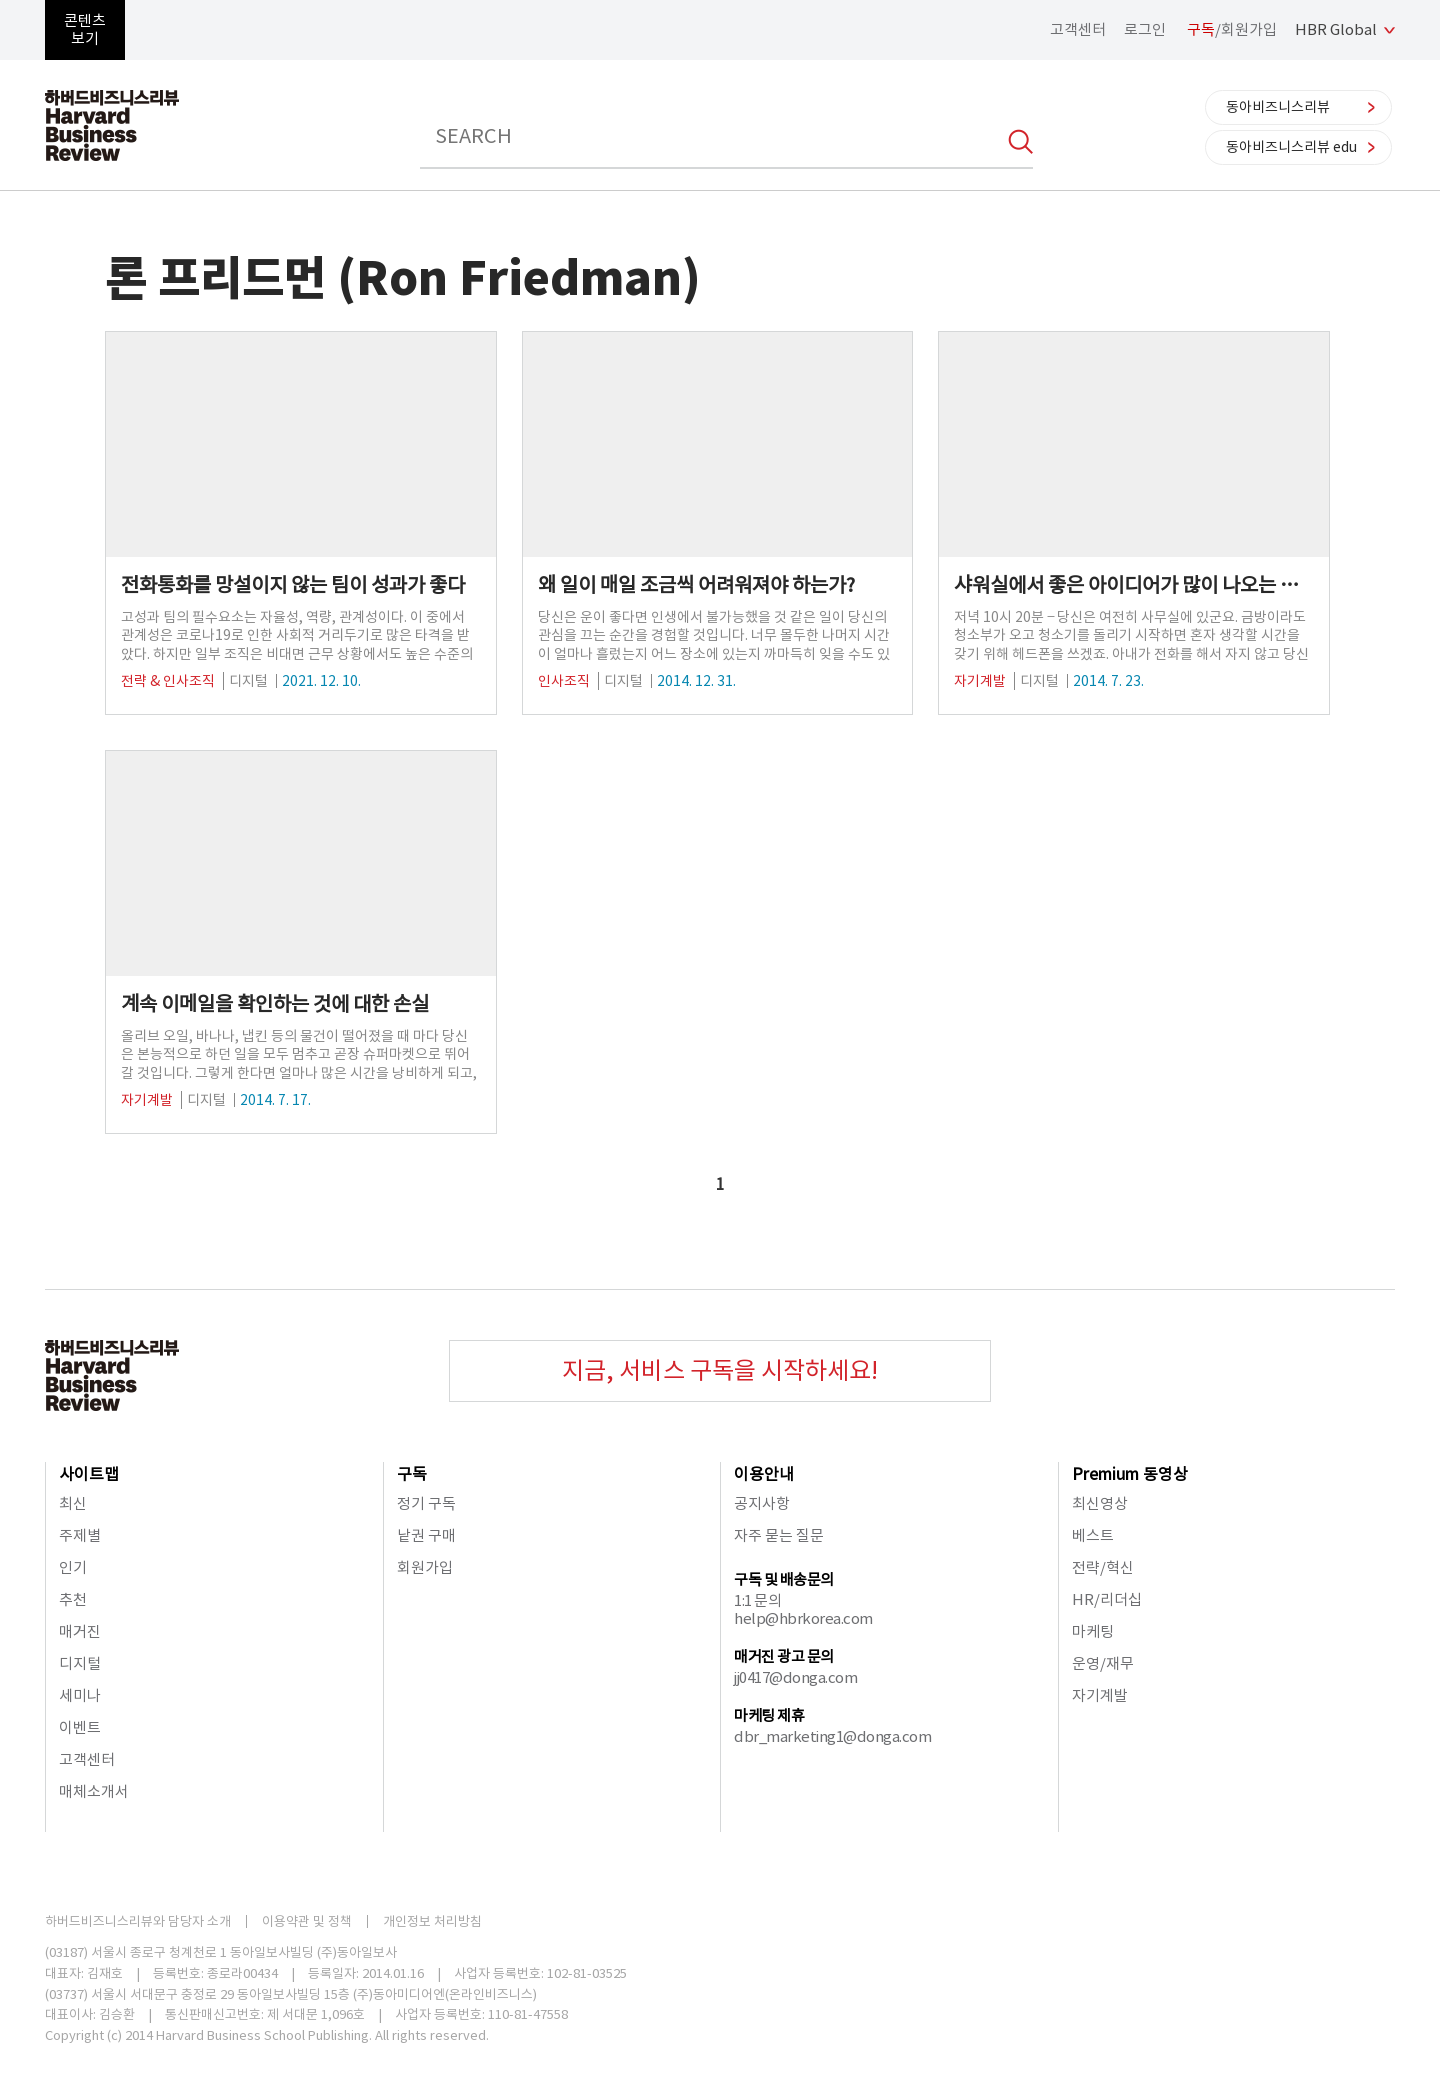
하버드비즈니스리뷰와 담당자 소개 (138, 1921)
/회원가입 (1232, 29)
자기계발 (1100, 1695)
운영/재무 (1103, 1663)
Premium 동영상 (1130, 1474)
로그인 (1145, 29)
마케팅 (1093, 1631)
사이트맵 (89, 1474)
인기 (73, 1567)
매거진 (80, 1631)
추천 (73, 1599)
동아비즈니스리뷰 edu (1291, 147)
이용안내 (764, 1474)
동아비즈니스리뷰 (1278, 107)
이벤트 (80, 1727)
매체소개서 (94, 1791)
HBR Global (1336, 29)
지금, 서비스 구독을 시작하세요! (720, 1370)
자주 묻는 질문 (779, 1535)
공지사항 (762, 1503)
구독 (412, 1474)
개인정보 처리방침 (432, 1921)
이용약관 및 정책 (307, 1921)
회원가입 (425, 1567)
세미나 (80, 1695)
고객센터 (1078, 29)
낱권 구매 (426, 1535)
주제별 (80, 1535)
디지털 (80, 1663)
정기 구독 (426, 1503)
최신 (73, 1503)
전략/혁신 (1103, 1567)
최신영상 (1100, 1503)
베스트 (1093, 1535)
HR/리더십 (1107, 1599)
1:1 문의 (757, 1600)
